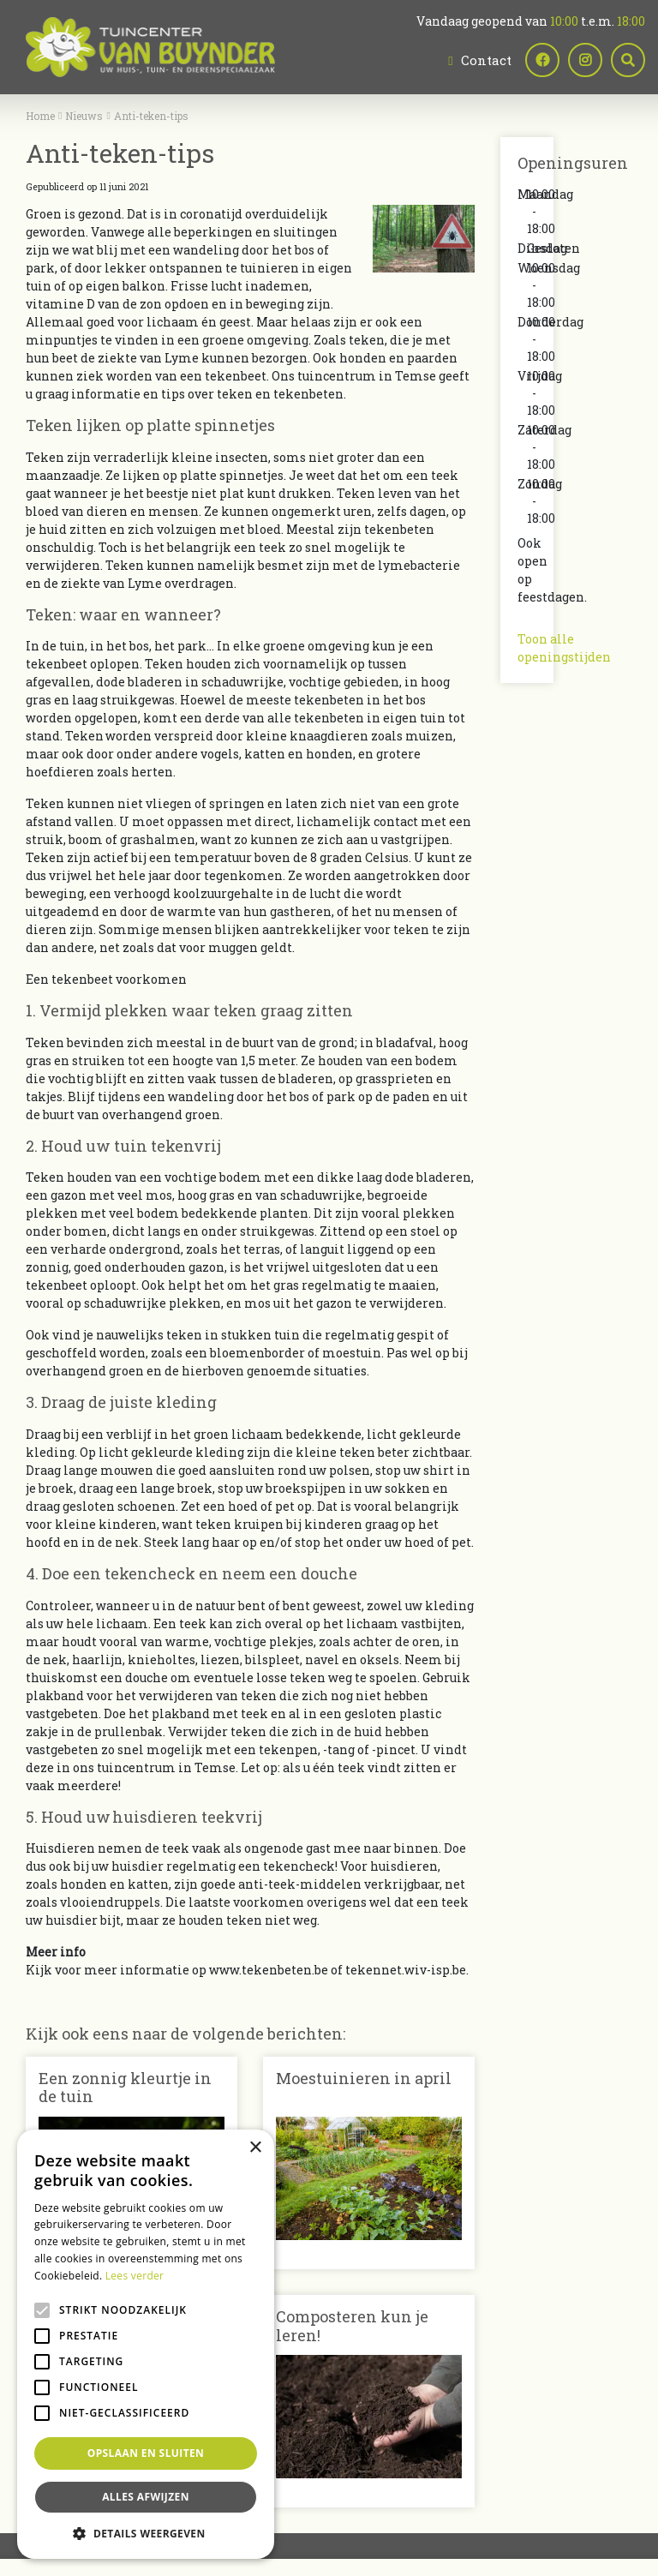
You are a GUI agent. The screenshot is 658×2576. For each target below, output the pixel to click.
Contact (486, 60)
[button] (145, 2533)
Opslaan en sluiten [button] (146, 2453)
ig (585, 60)
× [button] (254, 2148)
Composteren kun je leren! (352, 2325)
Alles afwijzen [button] (145, 2496)
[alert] (145, 2344)
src (628, 60)
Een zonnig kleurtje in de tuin (125, 2087)
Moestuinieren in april (364, 2078)
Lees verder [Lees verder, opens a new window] (134, 2275)
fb (542, 60)
